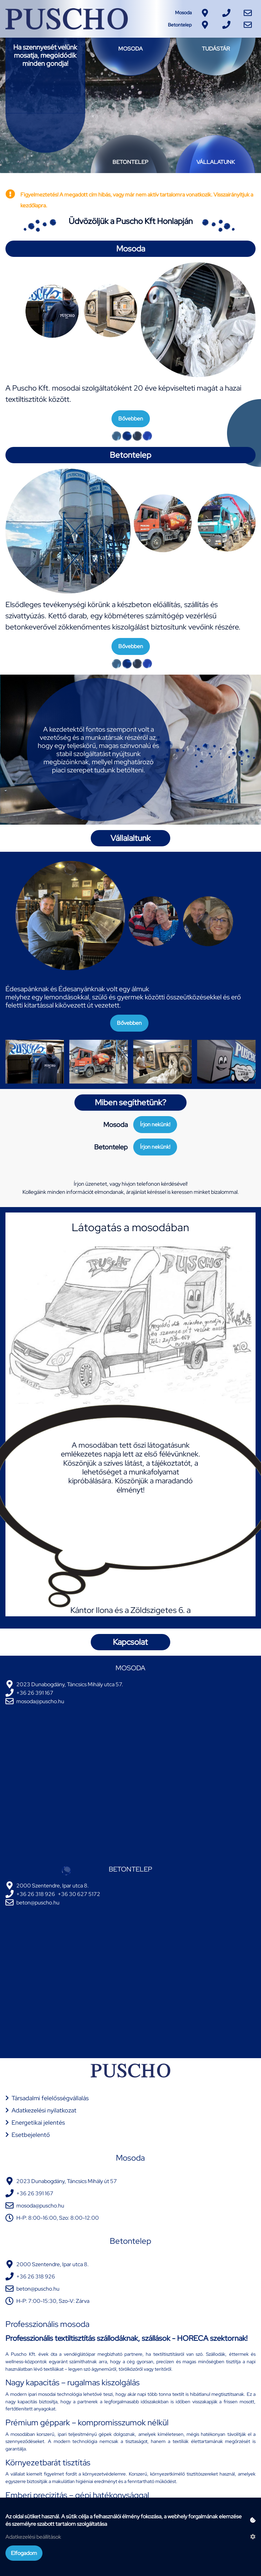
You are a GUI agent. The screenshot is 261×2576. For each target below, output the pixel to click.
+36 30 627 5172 (79, 1894)
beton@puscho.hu (37, 1902)
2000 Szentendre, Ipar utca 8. (52, 1885)
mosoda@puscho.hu (40, 1701)
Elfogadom (24, 2553)
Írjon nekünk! (155, 1124)
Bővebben (130, 418)
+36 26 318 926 (35, 1894)
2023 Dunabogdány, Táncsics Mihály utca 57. (69, 1684)
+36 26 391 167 (34, 1692)
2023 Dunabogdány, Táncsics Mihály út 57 (66, 2181)
